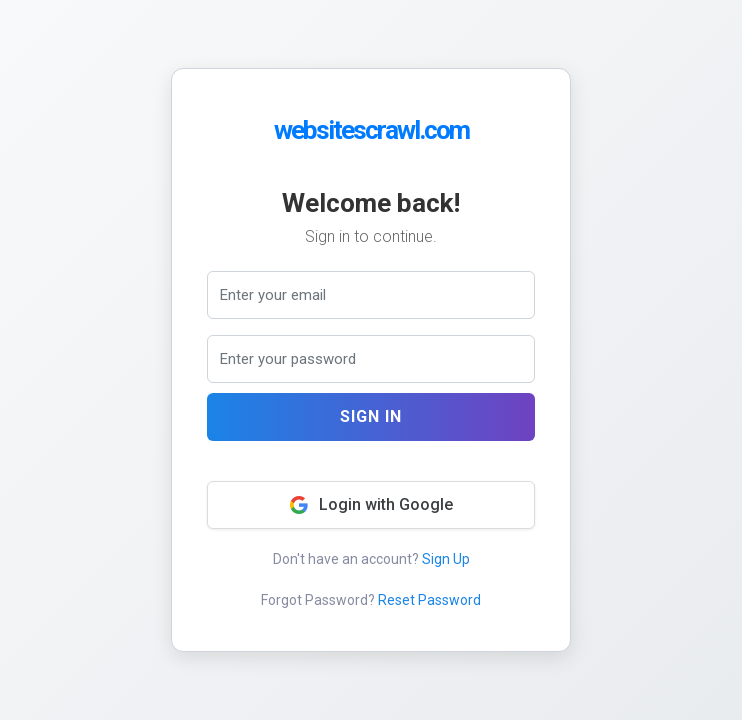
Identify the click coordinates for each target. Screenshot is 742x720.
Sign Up (446, 559)
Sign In (371, 416)
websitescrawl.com (371, 130)
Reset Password (429, 600)
